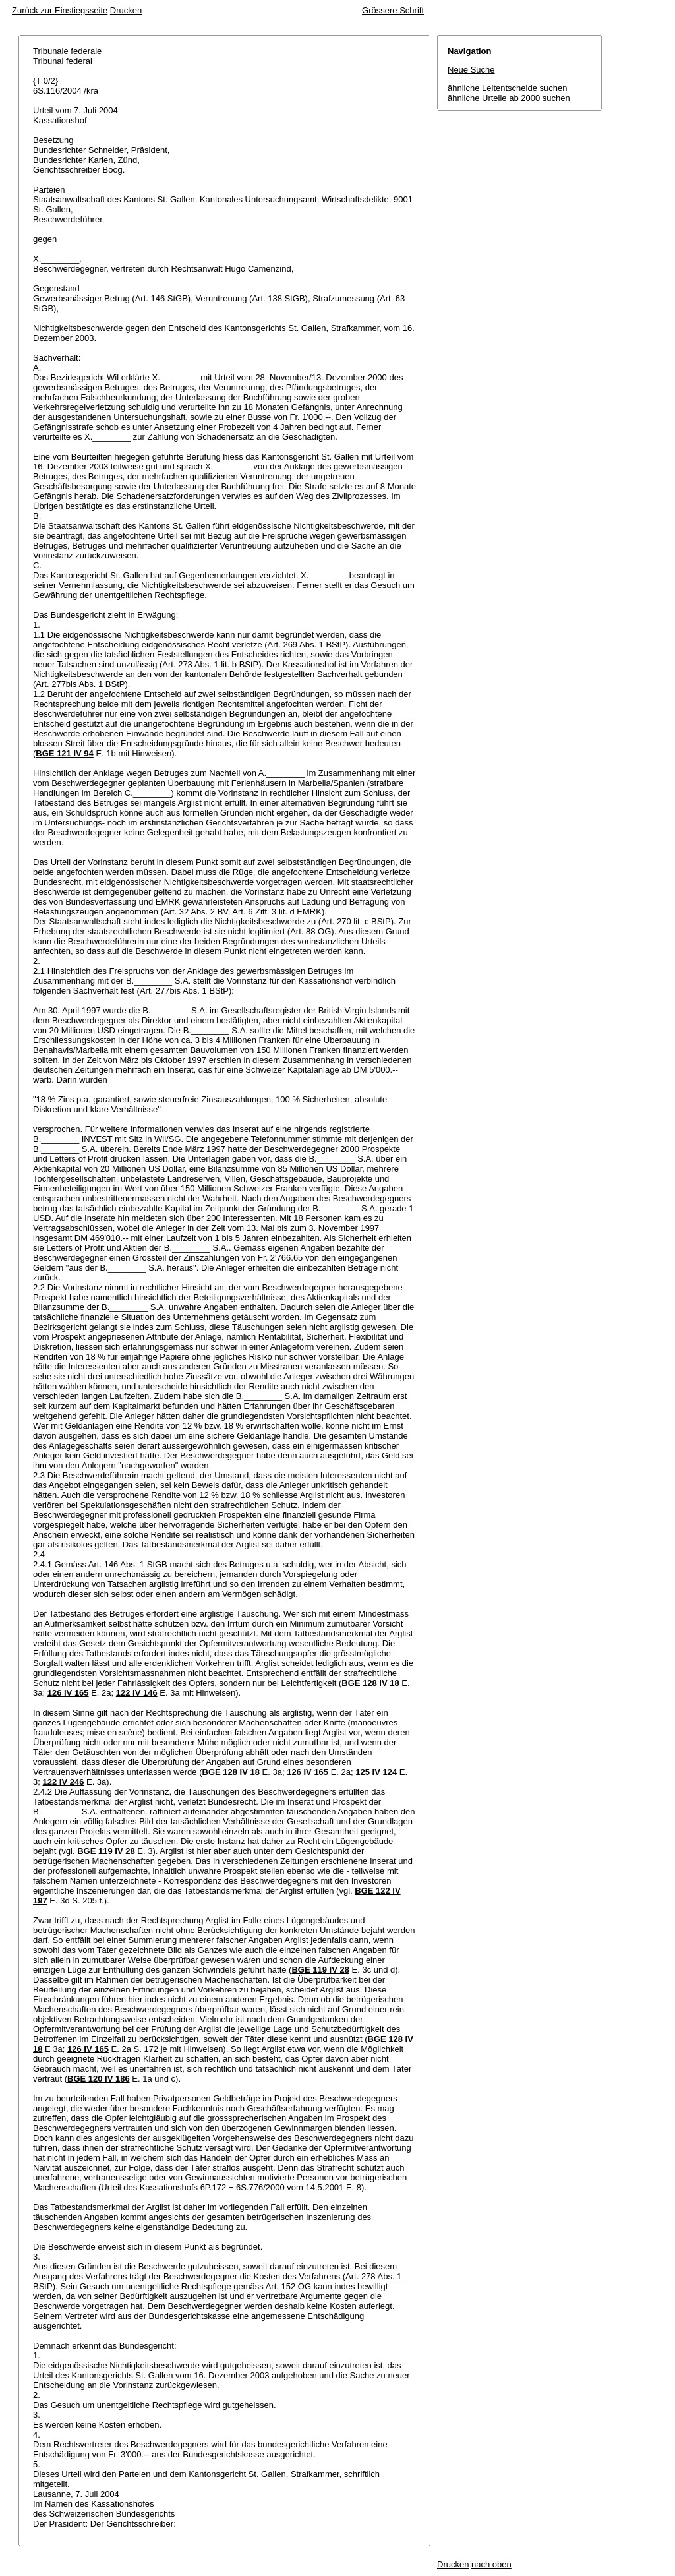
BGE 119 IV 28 (105, 1851)
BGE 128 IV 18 (370, 1683)
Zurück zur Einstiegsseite (59, 10)
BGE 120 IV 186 (98, 2078)
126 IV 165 (68, 1693)
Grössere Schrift (393, 10)
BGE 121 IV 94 (64, 753)
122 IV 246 (63, 1782)
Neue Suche (471, 70)
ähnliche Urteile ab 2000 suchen (509, 98)
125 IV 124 (376, 1772)
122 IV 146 (137, 1693)
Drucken (126, 10)
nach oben (491, 2564)
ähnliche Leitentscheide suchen (507, 88)
